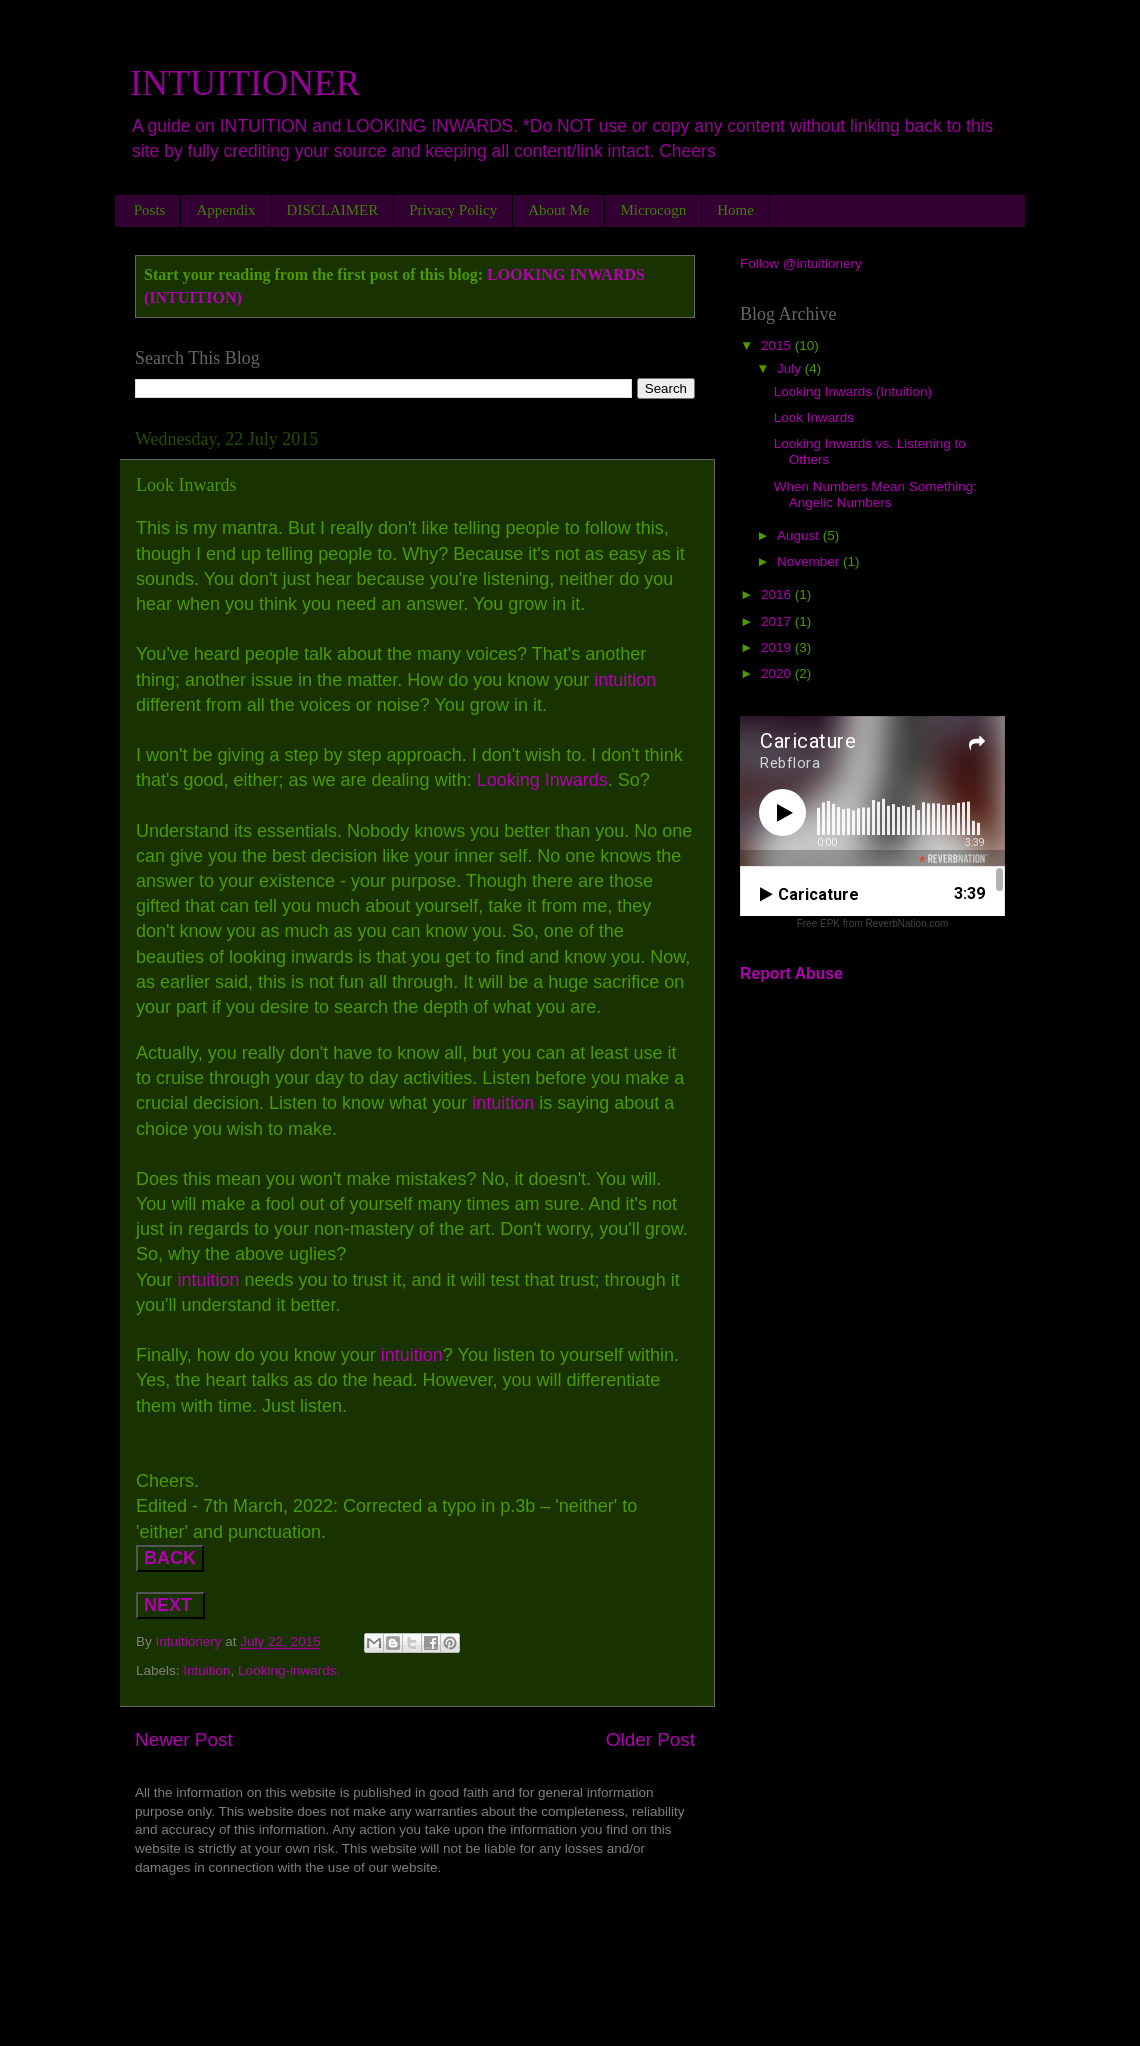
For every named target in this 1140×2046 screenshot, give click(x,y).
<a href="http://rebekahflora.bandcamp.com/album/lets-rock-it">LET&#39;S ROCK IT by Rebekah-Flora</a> (415, 1929)
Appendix (225, 210)
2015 (778, 345)
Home (735, 210)
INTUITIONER (245, 83)
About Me (558, 210)
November (810, 561)
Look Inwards (814, 417)
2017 (778, 621)
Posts (150, 210)
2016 (778, 594)
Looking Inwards (542, 780)
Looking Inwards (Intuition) (853, 391)
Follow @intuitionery (801, 263)
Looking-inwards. (289, 1670)
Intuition (206, 1670)
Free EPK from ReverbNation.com (873, 923)
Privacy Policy (453, 210)
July (791, 368)
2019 (778, 647)
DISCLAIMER (333, 210)
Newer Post (184, 1739)
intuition (622, 680)
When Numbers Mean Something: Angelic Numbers (875, 494)
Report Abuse (791, 973)
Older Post (650, 1739)
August (800, 535)
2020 (778, 673)
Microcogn (653, 210)
